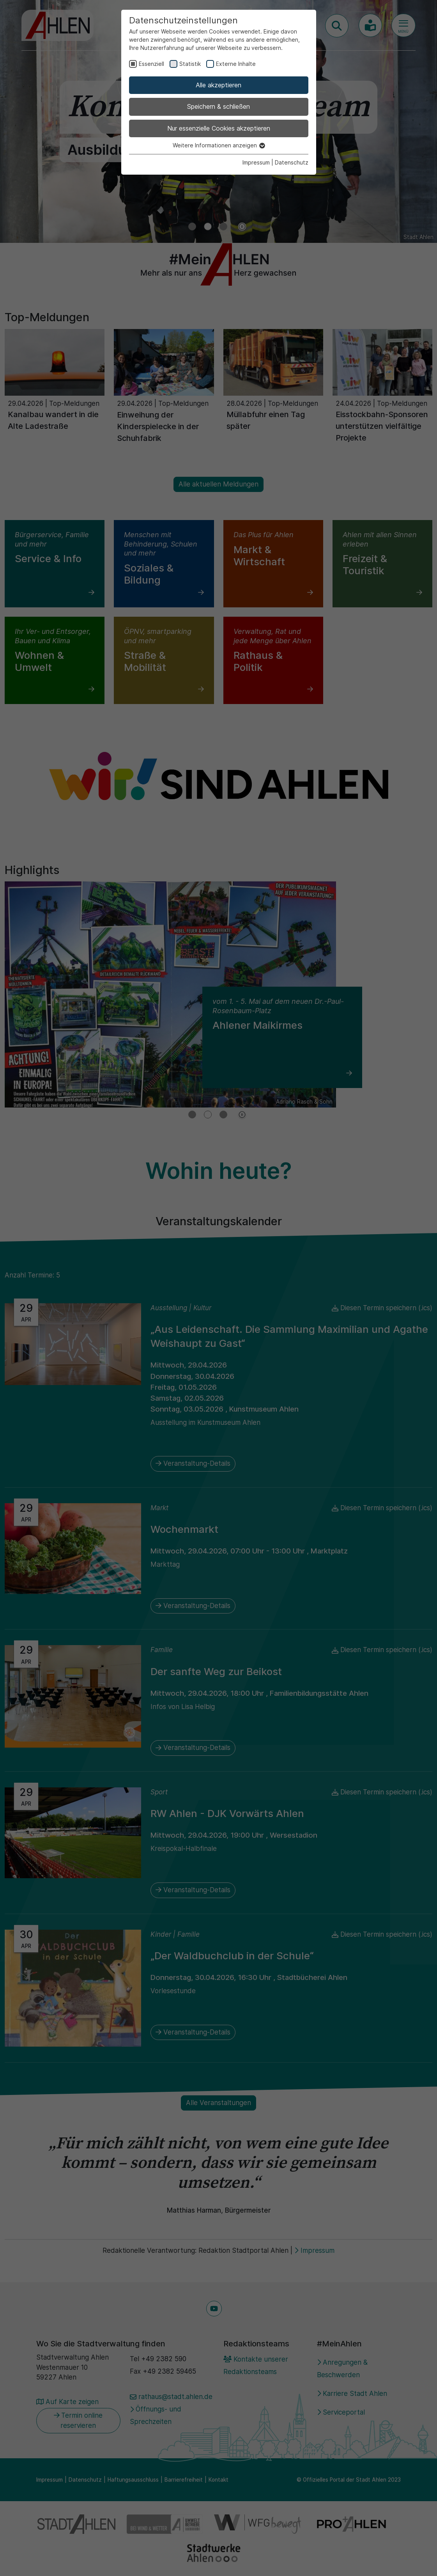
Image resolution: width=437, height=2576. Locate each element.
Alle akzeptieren (218, 85)
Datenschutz (291, 162)
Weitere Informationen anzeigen (218, 145)
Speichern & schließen (218, 106)
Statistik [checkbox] (190, 63)
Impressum (256, 162)
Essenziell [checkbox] (151, 63)
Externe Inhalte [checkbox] (236, 63)
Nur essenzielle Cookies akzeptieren (218, 128)
